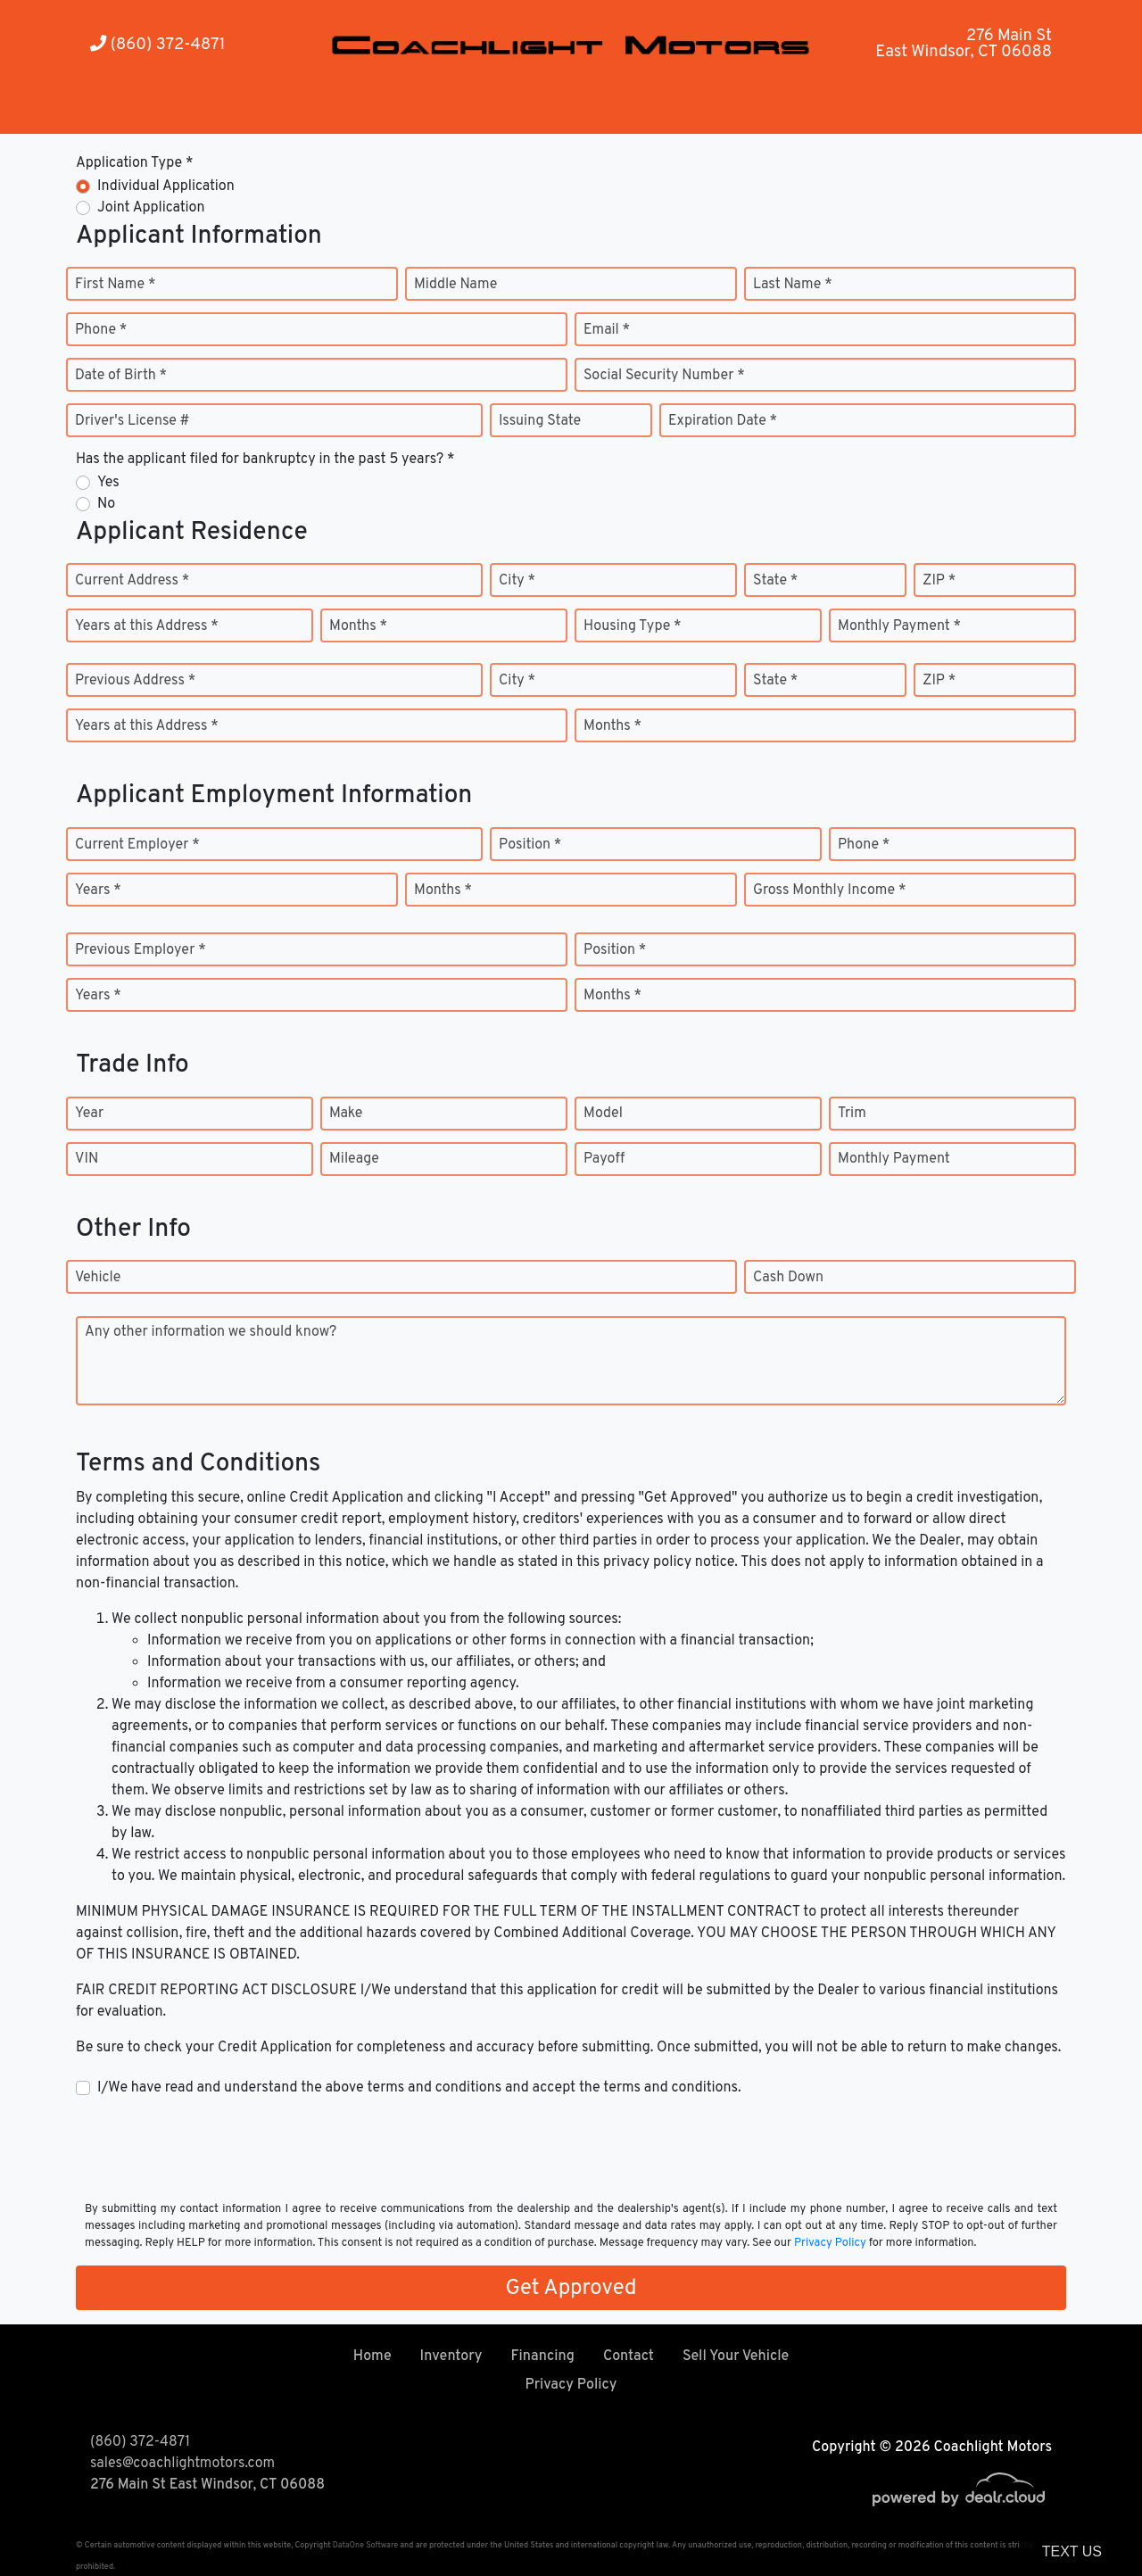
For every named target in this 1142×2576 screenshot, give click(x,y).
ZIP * (939, 581)
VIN (86, 1159)
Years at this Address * (147, 626)
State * (775, 581)
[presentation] (211, 2148)
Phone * (101, 330)
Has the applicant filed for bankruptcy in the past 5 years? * (265, 459)
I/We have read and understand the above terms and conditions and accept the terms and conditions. (419, 2088)
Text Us (1072, 2551)
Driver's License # (132, 421)
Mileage (354, 1159)
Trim (852, 1113)
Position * (530, 845)
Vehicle (97, 1278)
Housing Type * (632, 626)
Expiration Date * (722, 421)
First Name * (115, 285)
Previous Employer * (140, 950)
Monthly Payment (894, 1159)
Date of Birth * (121, 376)
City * (517, 581)
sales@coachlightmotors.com (182, 2463)
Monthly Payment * (899, 626)
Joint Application (150, 208)
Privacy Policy (830, 2243)
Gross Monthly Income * (829, 890)
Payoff (604, 1159)
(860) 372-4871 (158, 45)
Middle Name (455, 285)
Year (89, 1113)
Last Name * (792, 285)
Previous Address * (135, 681)
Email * (606, 330)
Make (345, 1113)
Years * (98, 890)
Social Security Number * (664, 376)
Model (603, 1113)
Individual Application (166, 186)
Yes (108, 483)
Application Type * (134, 163)
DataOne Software (365, 2545)
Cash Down (788, 1278)
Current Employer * (137, 845)
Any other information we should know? (210, 1332)
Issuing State (540, 421)
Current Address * (132, 581)
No (106, 504)
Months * (358, 626)
